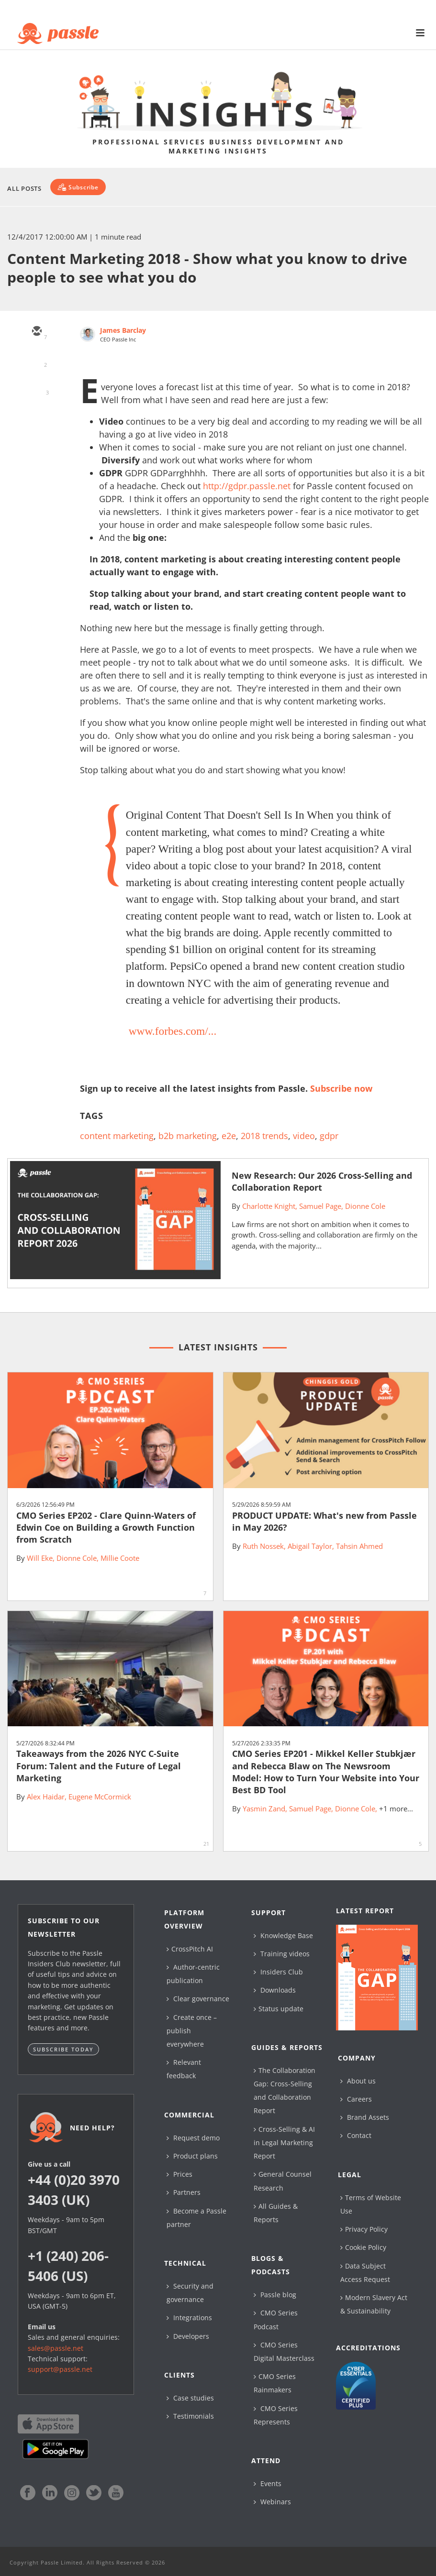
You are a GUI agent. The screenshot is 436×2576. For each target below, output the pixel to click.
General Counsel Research (283, 2181)
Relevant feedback (184, 2069)
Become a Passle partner (196, 2217)
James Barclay (123, 330)
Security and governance (190, 2292)
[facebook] (36, 415)
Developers (188, 2336)
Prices (179, 2174)
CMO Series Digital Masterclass (284, 2351)
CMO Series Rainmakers (275, 2383)
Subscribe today (63, 2049)
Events (267, 2483)
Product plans (192, 2155)
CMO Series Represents (276, 2415)
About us (358, 2080)
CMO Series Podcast (276, 2319)
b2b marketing (187, 1135)
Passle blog (275, 2294)
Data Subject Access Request (365, 2272)
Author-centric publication (193, 1973)
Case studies (190, 2397)
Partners (184, 2192)
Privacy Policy (364, 2229)
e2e (229, 1135)
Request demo (193, 2137)
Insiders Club (278, 1971)
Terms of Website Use (370, 2204)
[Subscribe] (77, 187)
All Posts (24, 188)
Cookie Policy (363, 2247)
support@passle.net (60, 2369)
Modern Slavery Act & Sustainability (373, 2304)
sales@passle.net (55, 2348)
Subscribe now (341, 1088)
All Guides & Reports (276, 2213)
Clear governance (198, 1998)
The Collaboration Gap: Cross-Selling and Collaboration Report (284, 2091)
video (304, 1135)
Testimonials (190, 2416)
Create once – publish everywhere (192, 2031)
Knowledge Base (283, 1935)
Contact (355, 2135)
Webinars (272, 2501)
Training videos (282, 1953)
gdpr (329, 1135)
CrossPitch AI (190, 1948)
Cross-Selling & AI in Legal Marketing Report (284, 2142)
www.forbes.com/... (173, 1031)
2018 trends (264, 1135)
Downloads (275, 1990)
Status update (278, 2008)
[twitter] (36, 359)
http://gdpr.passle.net (247, 486)
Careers (356, 2099)
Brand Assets (364, 2117)
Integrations (189, 2317)
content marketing (117, 1135)
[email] (36, 332)
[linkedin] (36, 387)
